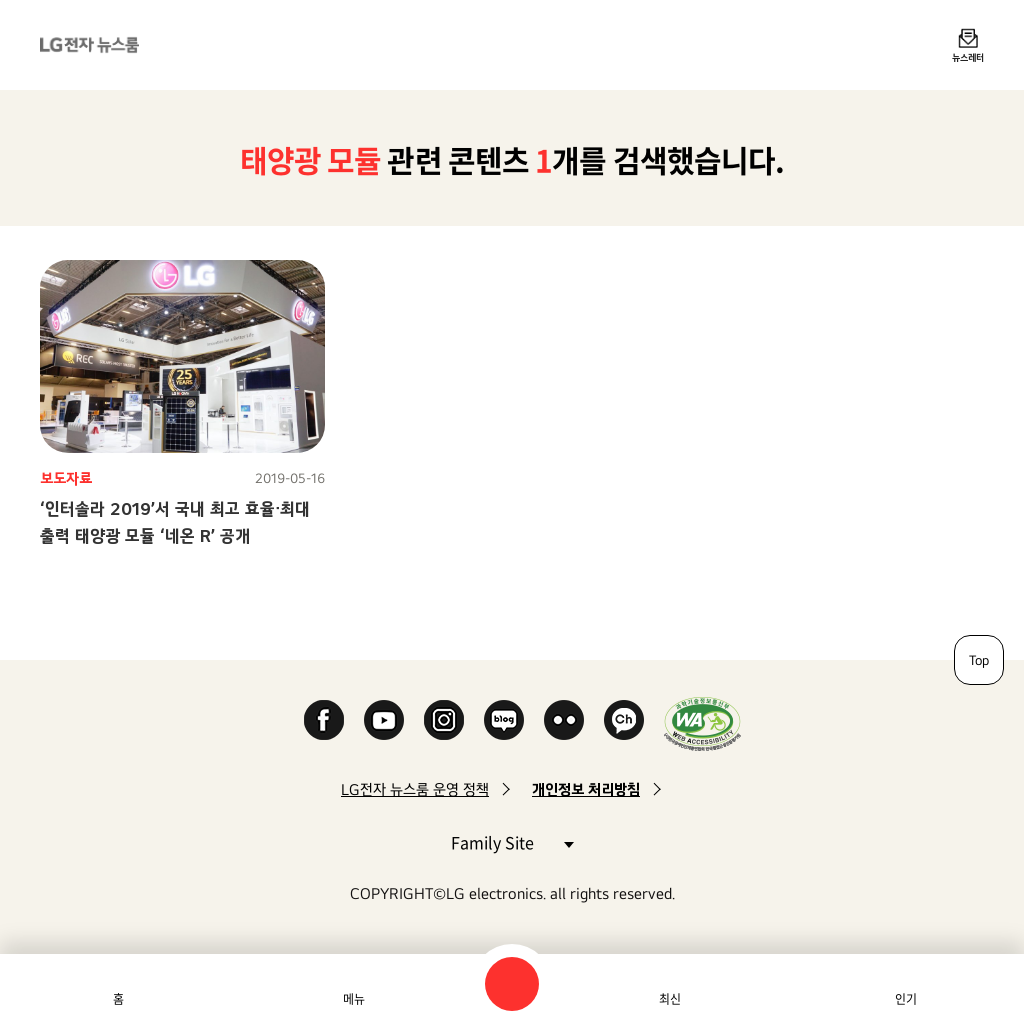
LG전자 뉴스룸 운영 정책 (415, 789)
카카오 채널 (624, 720)
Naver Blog (504, 720)
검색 (512, 984)
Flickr (564, 720)
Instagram (444, 720)
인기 (906, 999)
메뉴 (354, 999)
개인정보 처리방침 (586, 789)
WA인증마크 (702, 723)
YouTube (384, 720)
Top (979, 660)
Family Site (512, 841)
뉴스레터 (968, 57)
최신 (670, 999)
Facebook (324, 720)
